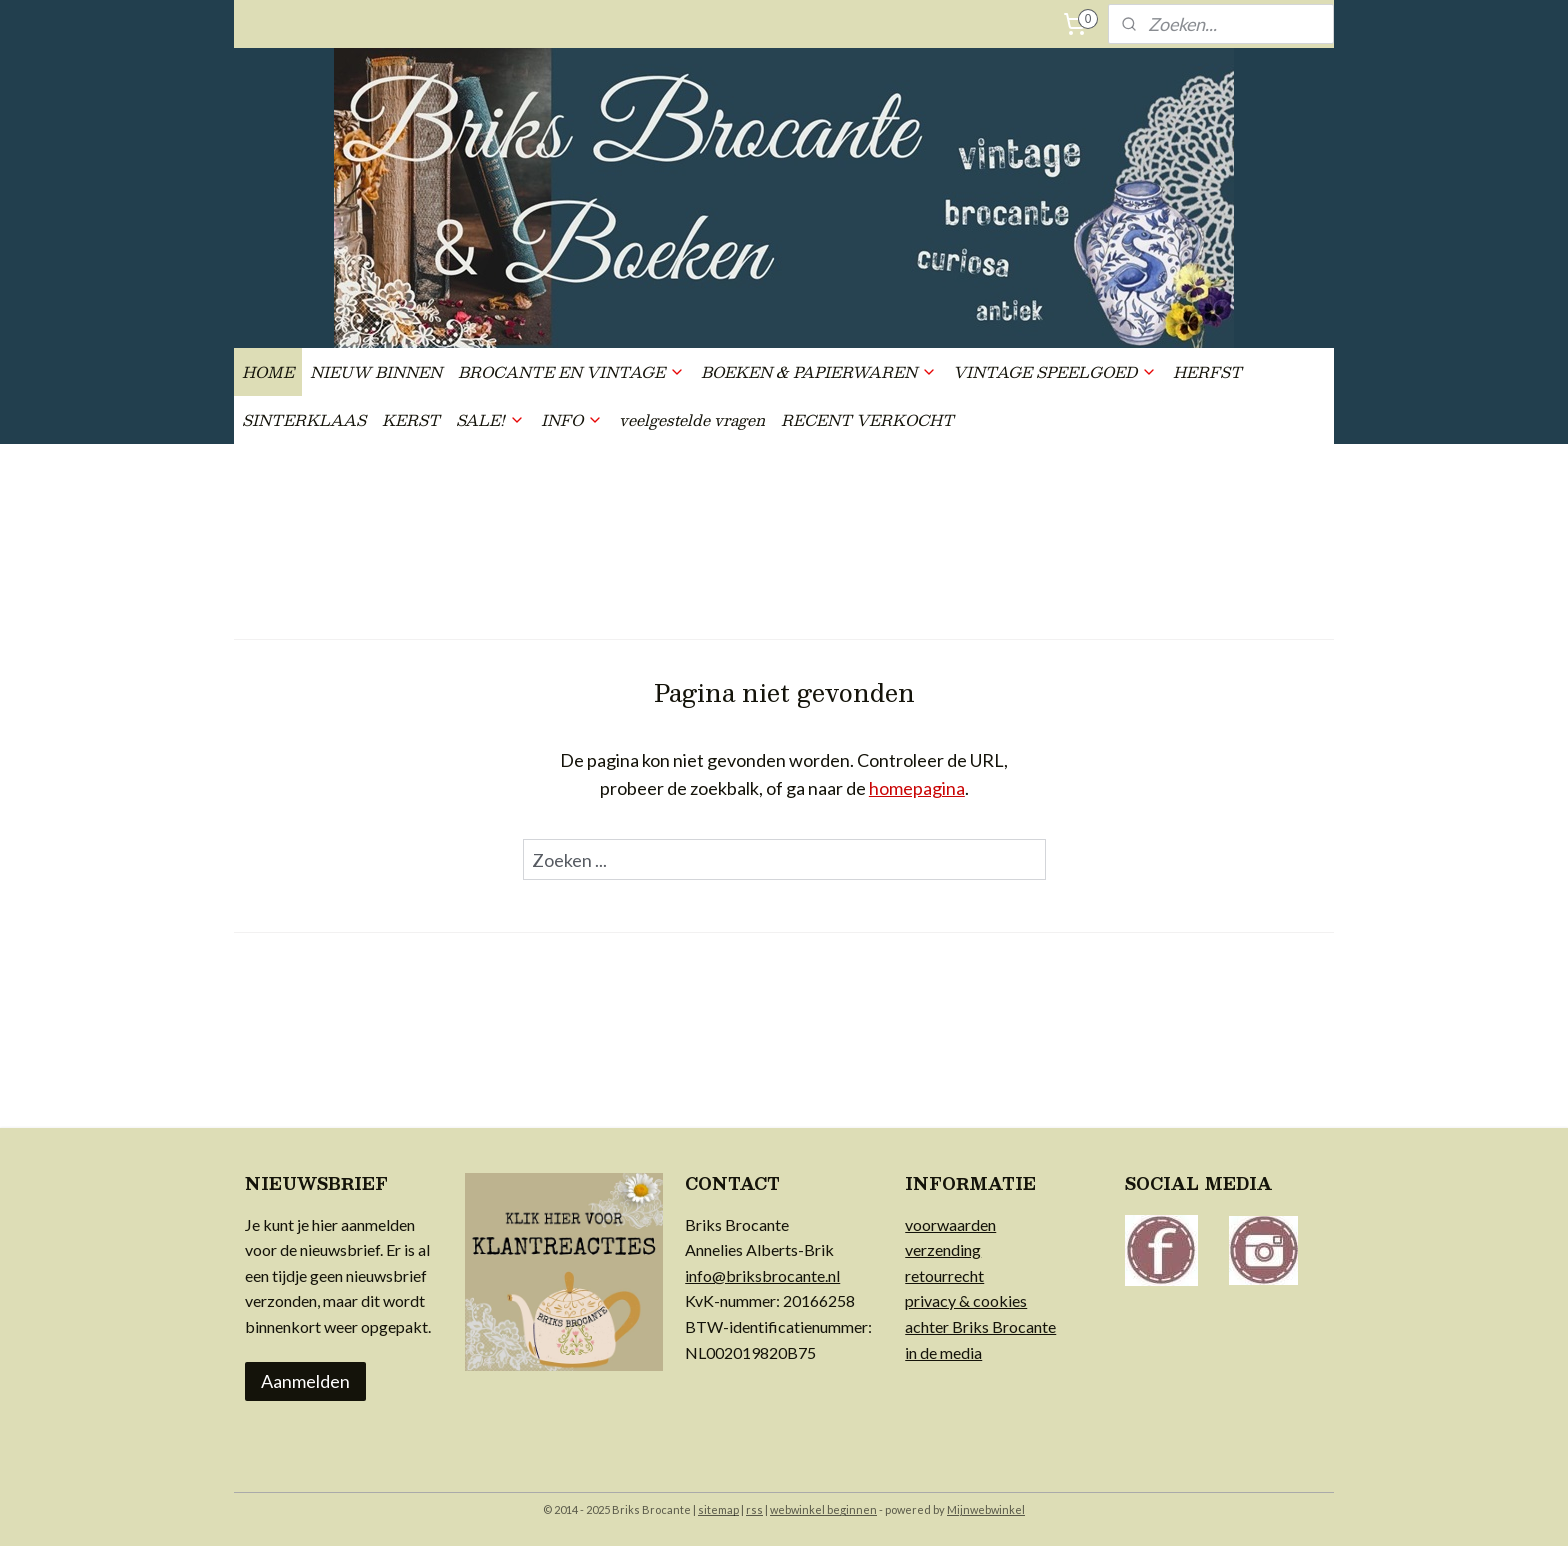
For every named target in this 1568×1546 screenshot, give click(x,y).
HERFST (1207, 371)
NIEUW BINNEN (376, 371)
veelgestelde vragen (692, 419)
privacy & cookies (966, 1300)
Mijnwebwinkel (986, 1509)
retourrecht (944, 1275)
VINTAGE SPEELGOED (1055, 371)
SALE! (490, 419)
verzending (943, 1249)
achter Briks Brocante (980, 1326)
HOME (268, 371)
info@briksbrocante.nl (762, 1275)
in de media (943, 1352)
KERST (411, 419)
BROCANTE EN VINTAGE (571, 371)
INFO (572, 419)
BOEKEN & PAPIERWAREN (819, 371)
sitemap (718, 1509)
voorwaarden (950, 1224)
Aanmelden (305, 1381)
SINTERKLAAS (304, 419)
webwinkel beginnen (823, 1509)
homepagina (917, 788)
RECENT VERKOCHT (867, 419)
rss (754, 1509)
